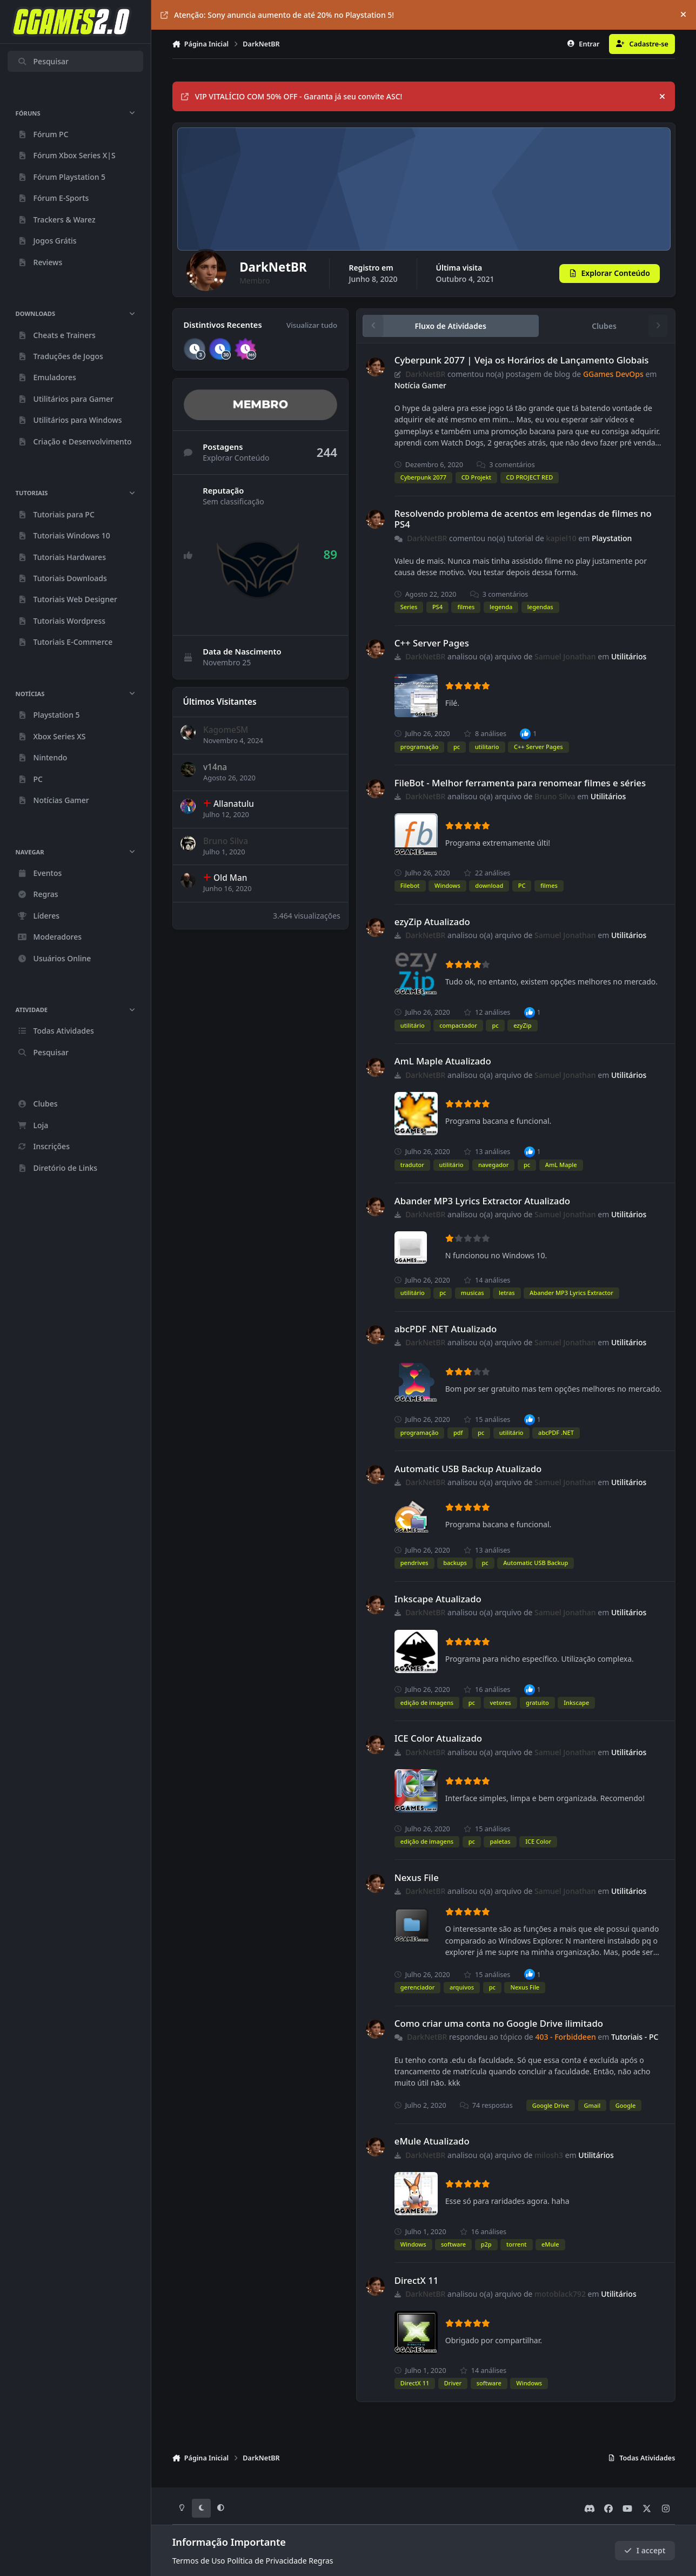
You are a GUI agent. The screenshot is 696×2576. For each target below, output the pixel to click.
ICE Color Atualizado (437, 1738)
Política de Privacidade (266, 2560)
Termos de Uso (198, 2560)
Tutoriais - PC (634, 2037)
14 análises (487, 1280)
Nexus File (416, 1877)
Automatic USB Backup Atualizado (467, 1468)
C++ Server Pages (431, 643)
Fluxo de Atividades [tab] (450, 326)
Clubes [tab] (604, 326)
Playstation (612, 538)
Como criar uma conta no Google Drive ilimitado (498, 2023)
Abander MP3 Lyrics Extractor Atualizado (482, 1201)
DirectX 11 (416, 2280)
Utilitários (628, 656)
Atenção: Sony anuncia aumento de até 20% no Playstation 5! (277, 15)
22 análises (487, 873)
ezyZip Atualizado (432, 921)
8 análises (485, 733)
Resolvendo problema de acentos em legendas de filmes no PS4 (522, 518)
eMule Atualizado (431, 2141)
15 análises (487, 1419)
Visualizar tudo (311, 324)
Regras (321, 2560)
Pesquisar (43, 61)
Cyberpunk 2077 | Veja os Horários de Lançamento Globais (521, 360)
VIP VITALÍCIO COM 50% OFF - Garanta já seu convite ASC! (291, 96)
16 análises (487, 1689)
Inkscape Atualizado (437, 1599)
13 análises (487, 1151)
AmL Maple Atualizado (442, 1061)
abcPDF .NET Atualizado (445, 1329)
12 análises (487, 1012)
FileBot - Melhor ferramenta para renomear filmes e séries (519, 783)
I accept (644, 2550)
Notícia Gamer (420, 385)
